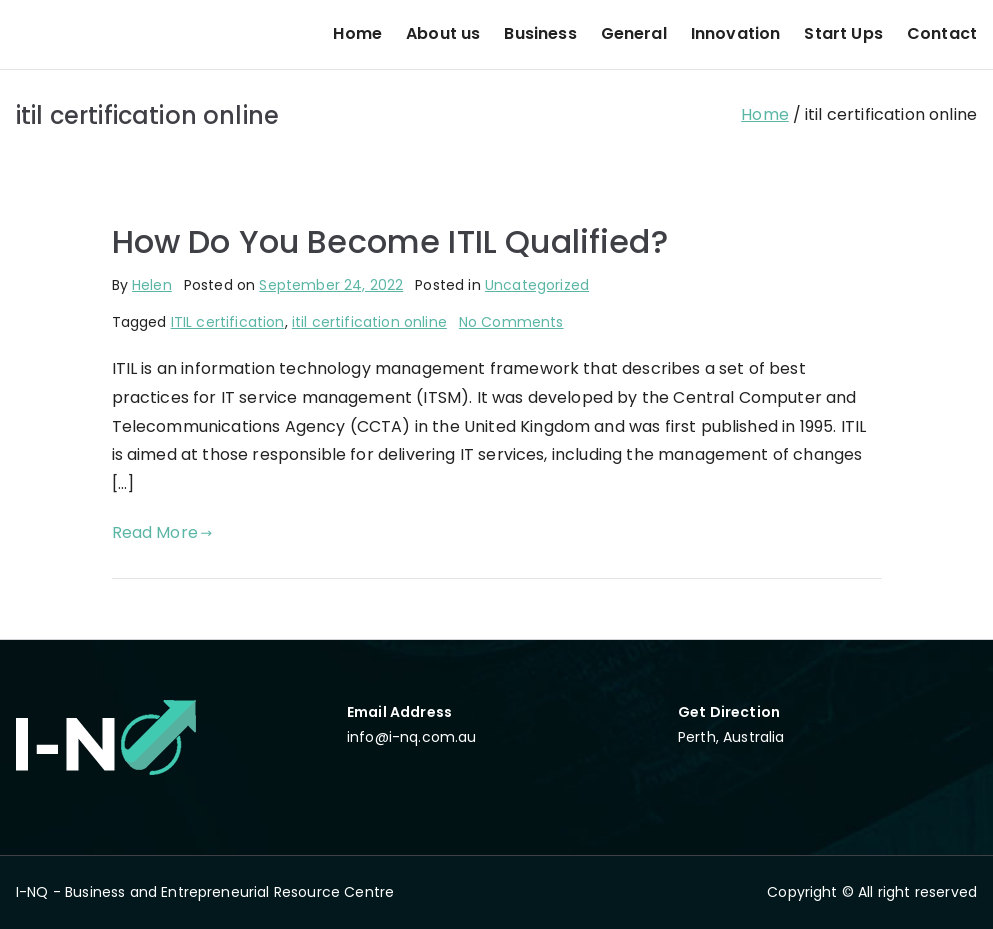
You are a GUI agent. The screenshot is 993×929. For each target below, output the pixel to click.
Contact (942, 33)
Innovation (736, 33)
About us (443, 33)
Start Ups (843, 33)
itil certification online (369, 322)
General (634, 33)
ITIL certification (228, 322)
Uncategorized (537, 285)
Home (357, 33)
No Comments (511, 322)
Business (540, 33)
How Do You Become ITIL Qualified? (390, 241)
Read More (162, 532)
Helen (152, 285)
